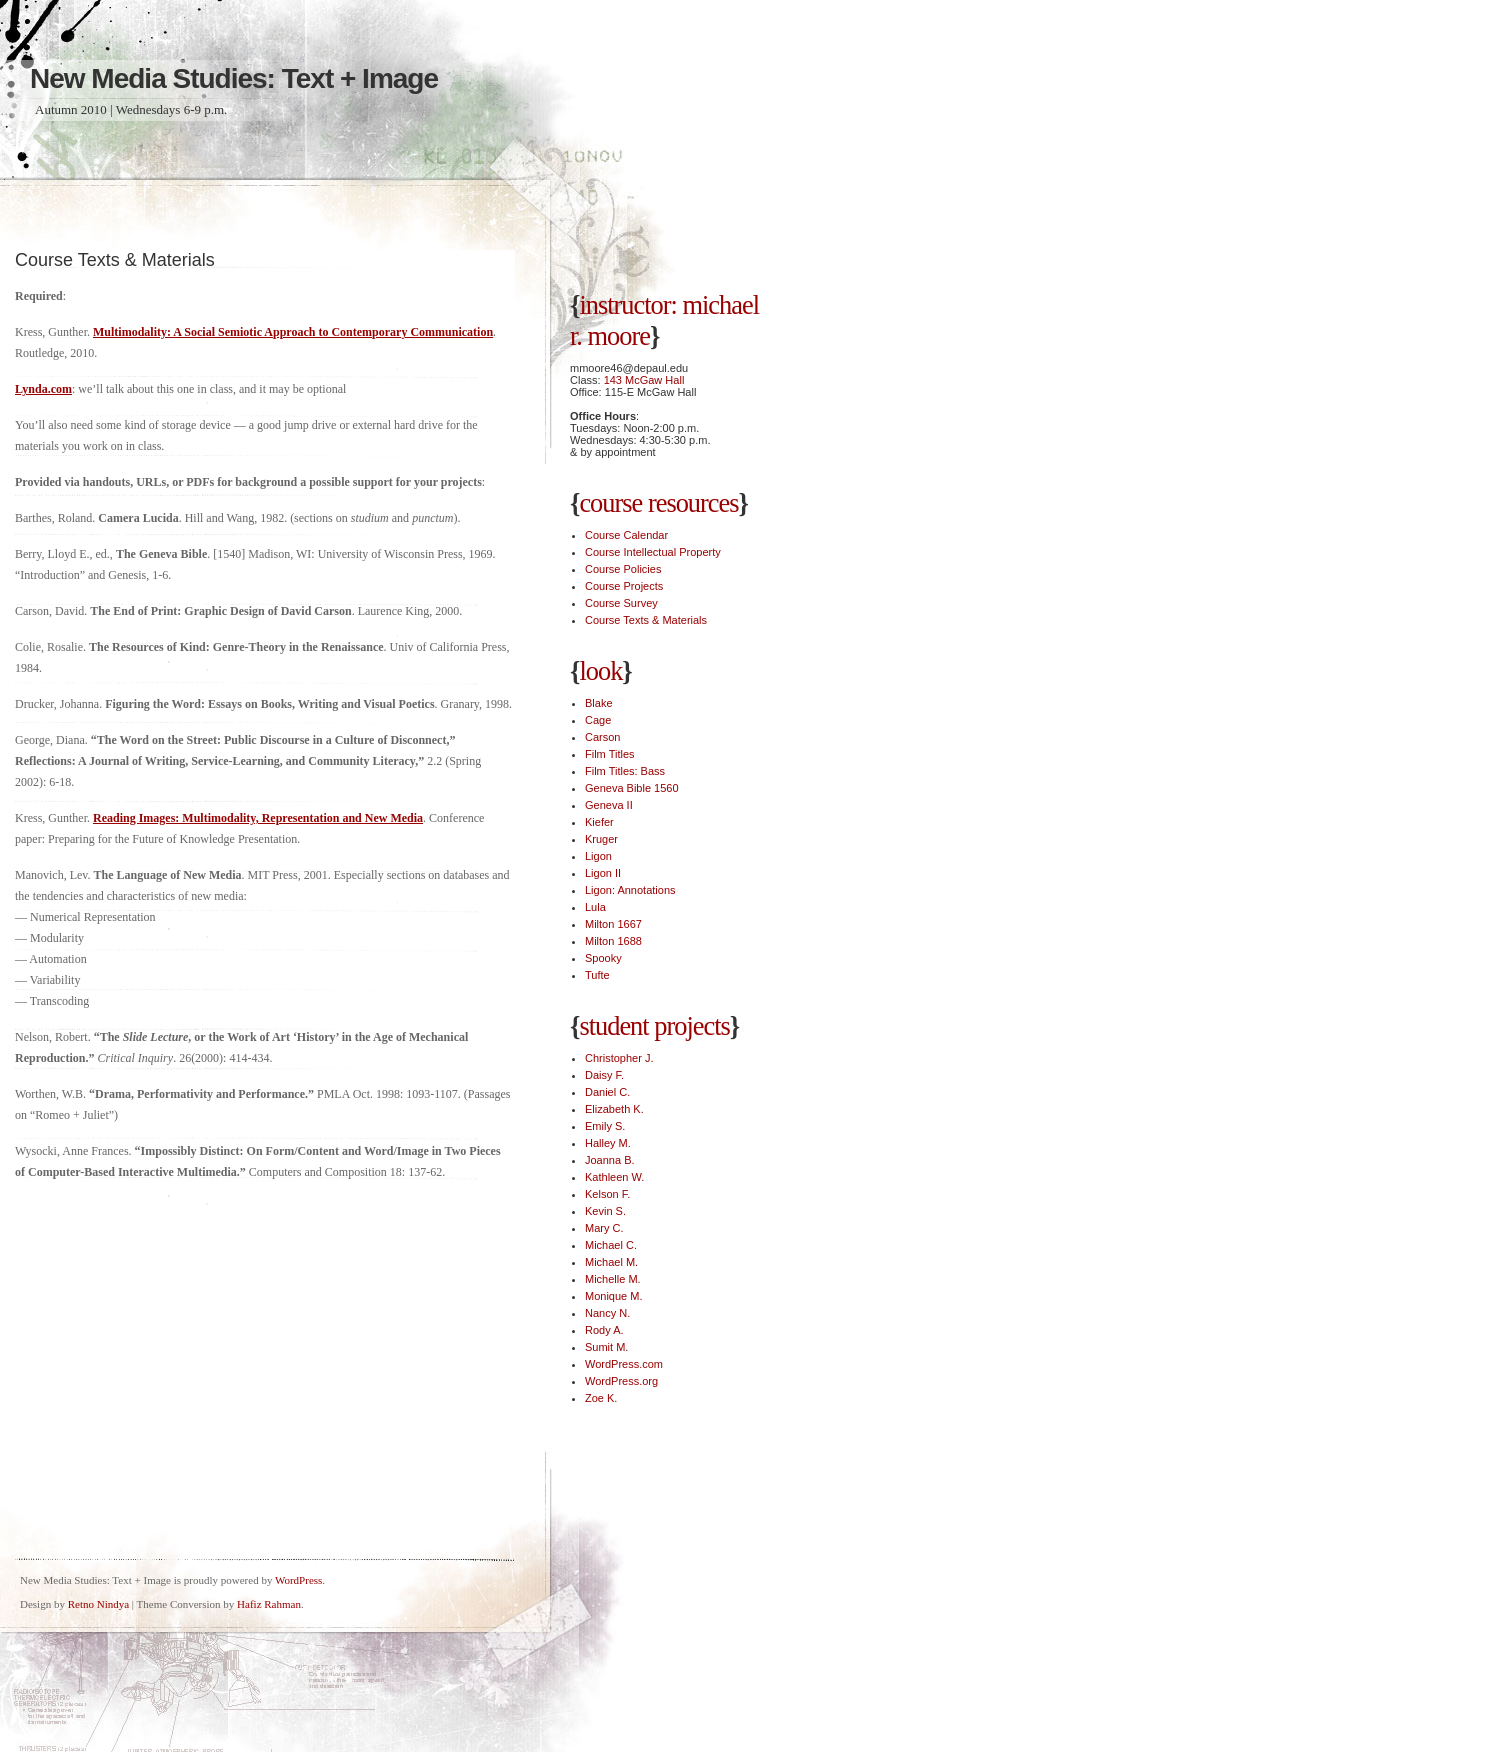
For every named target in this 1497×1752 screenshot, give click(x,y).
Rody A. (604, 1330)
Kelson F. (607, 1194)
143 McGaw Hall (644, 380)
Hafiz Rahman (269, 1604)
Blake (599, 703)
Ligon (598, 856)
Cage (598, 720)
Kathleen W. (614, 1177)
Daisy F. (604, 1075)
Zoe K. (601, 1398)
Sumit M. (606, 1347)
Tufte (597, 975)
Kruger (601, 839)
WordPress (298, 1580)
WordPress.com (624, 1364)
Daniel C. (607, 1092)
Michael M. (611, 1262)
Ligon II (603, 873)
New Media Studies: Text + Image (234, 78)
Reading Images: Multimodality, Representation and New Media (258, 818)
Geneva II (609, 805)
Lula (595, 907)
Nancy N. (607, 1313)
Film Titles (610, 754)
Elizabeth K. (614, 1109)
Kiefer (599, 822)
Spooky (603, 958)
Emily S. (605, 1126)
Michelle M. (613, 1279)
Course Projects (624, 586)
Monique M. (613, 1296)
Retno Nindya (98, 1604)
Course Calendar (626, 535)
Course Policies (623, 569)
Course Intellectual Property (653, 552)
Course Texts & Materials (646, 620)
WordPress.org (621, 1381)
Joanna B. (610, 1160)
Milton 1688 (613, 941)
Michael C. (611, 1245)
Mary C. (604, 1228)
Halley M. (608, 1143)
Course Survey (621, 603)
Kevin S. (605, 1211)
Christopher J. (619, 1058)
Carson (602, 737)
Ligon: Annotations (630, 890)
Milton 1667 (613, 924)
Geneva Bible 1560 (632, 788)
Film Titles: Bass (625, 771)
